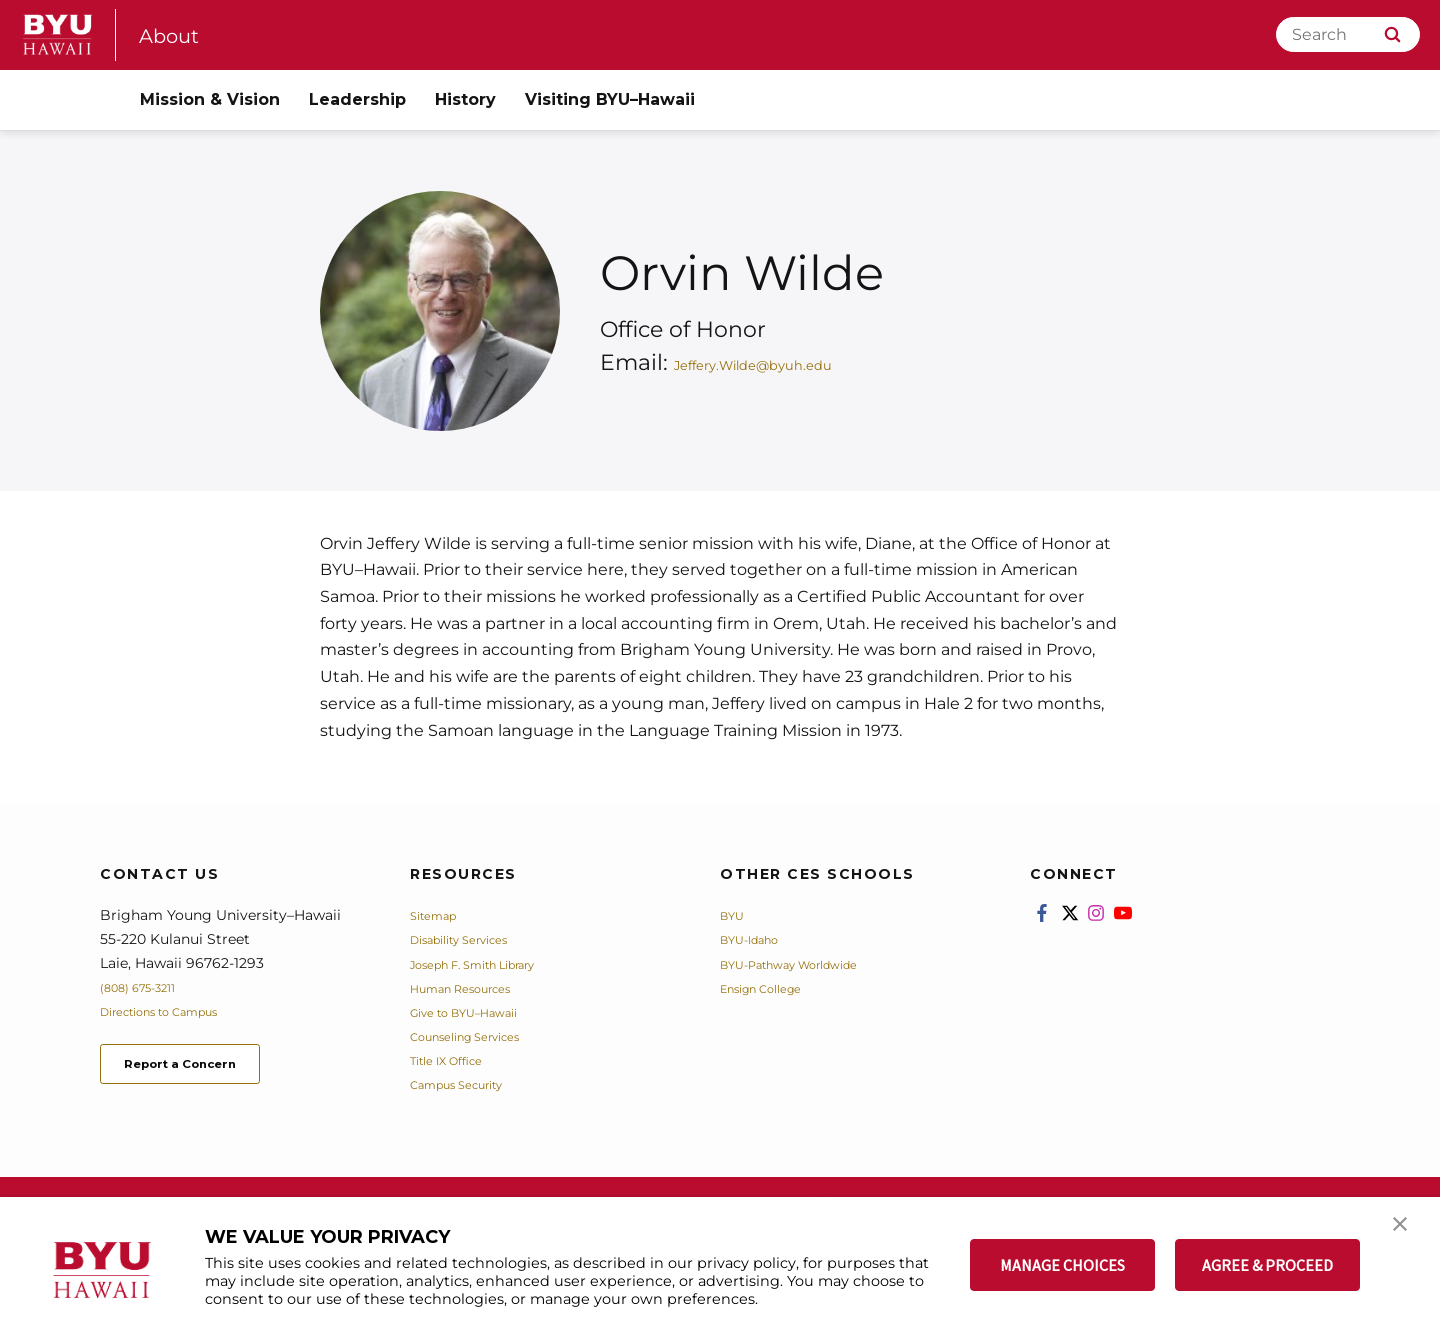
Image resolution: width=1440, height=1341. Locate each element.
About (176, 34)
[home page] (58, 34)
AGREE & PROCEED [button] (1267, 1265)
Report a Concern (208, 1068)
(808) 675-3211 (148, 987)
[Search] (1348, 34)
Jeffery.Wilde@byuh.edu (807, 362)
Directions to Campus (177, 1011)
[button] (1407, 1233)
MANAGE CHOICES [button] (1062, 1265)
